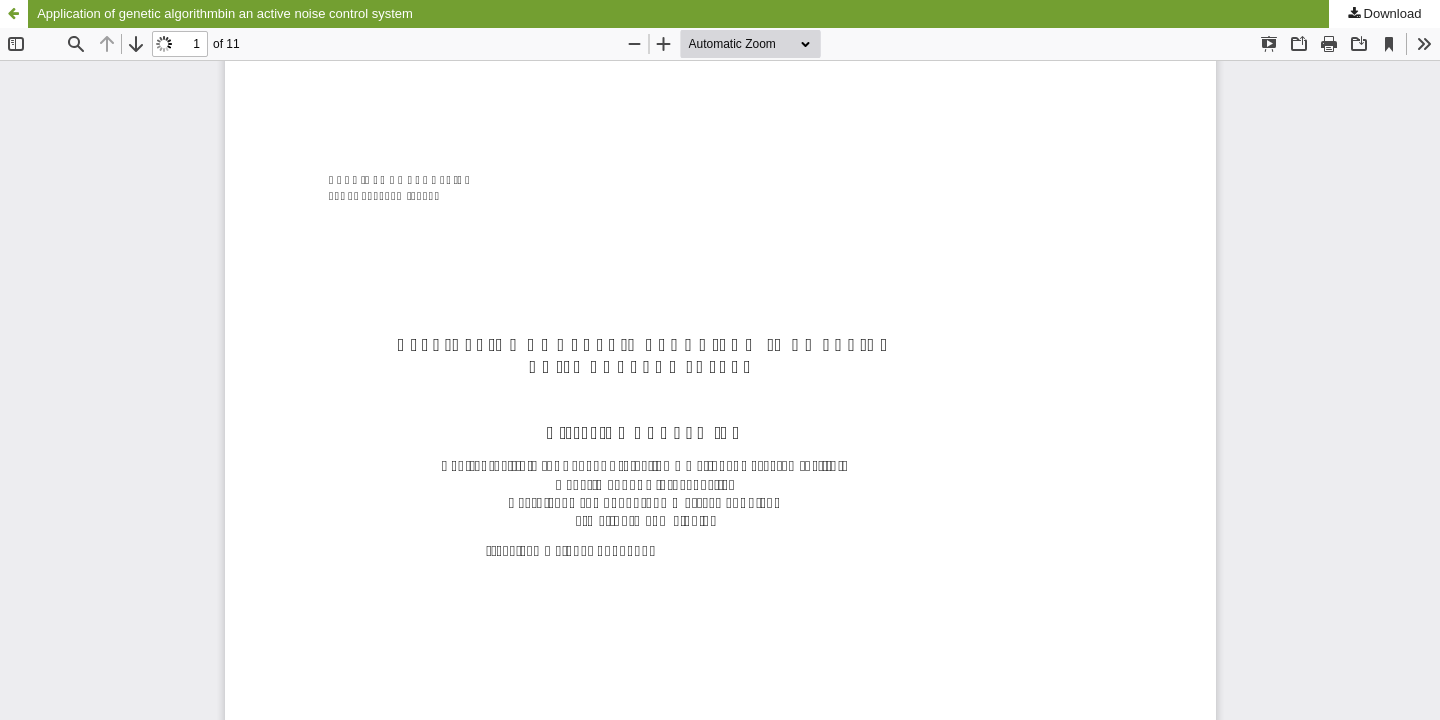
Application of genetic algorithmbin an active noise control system (225, 13)
